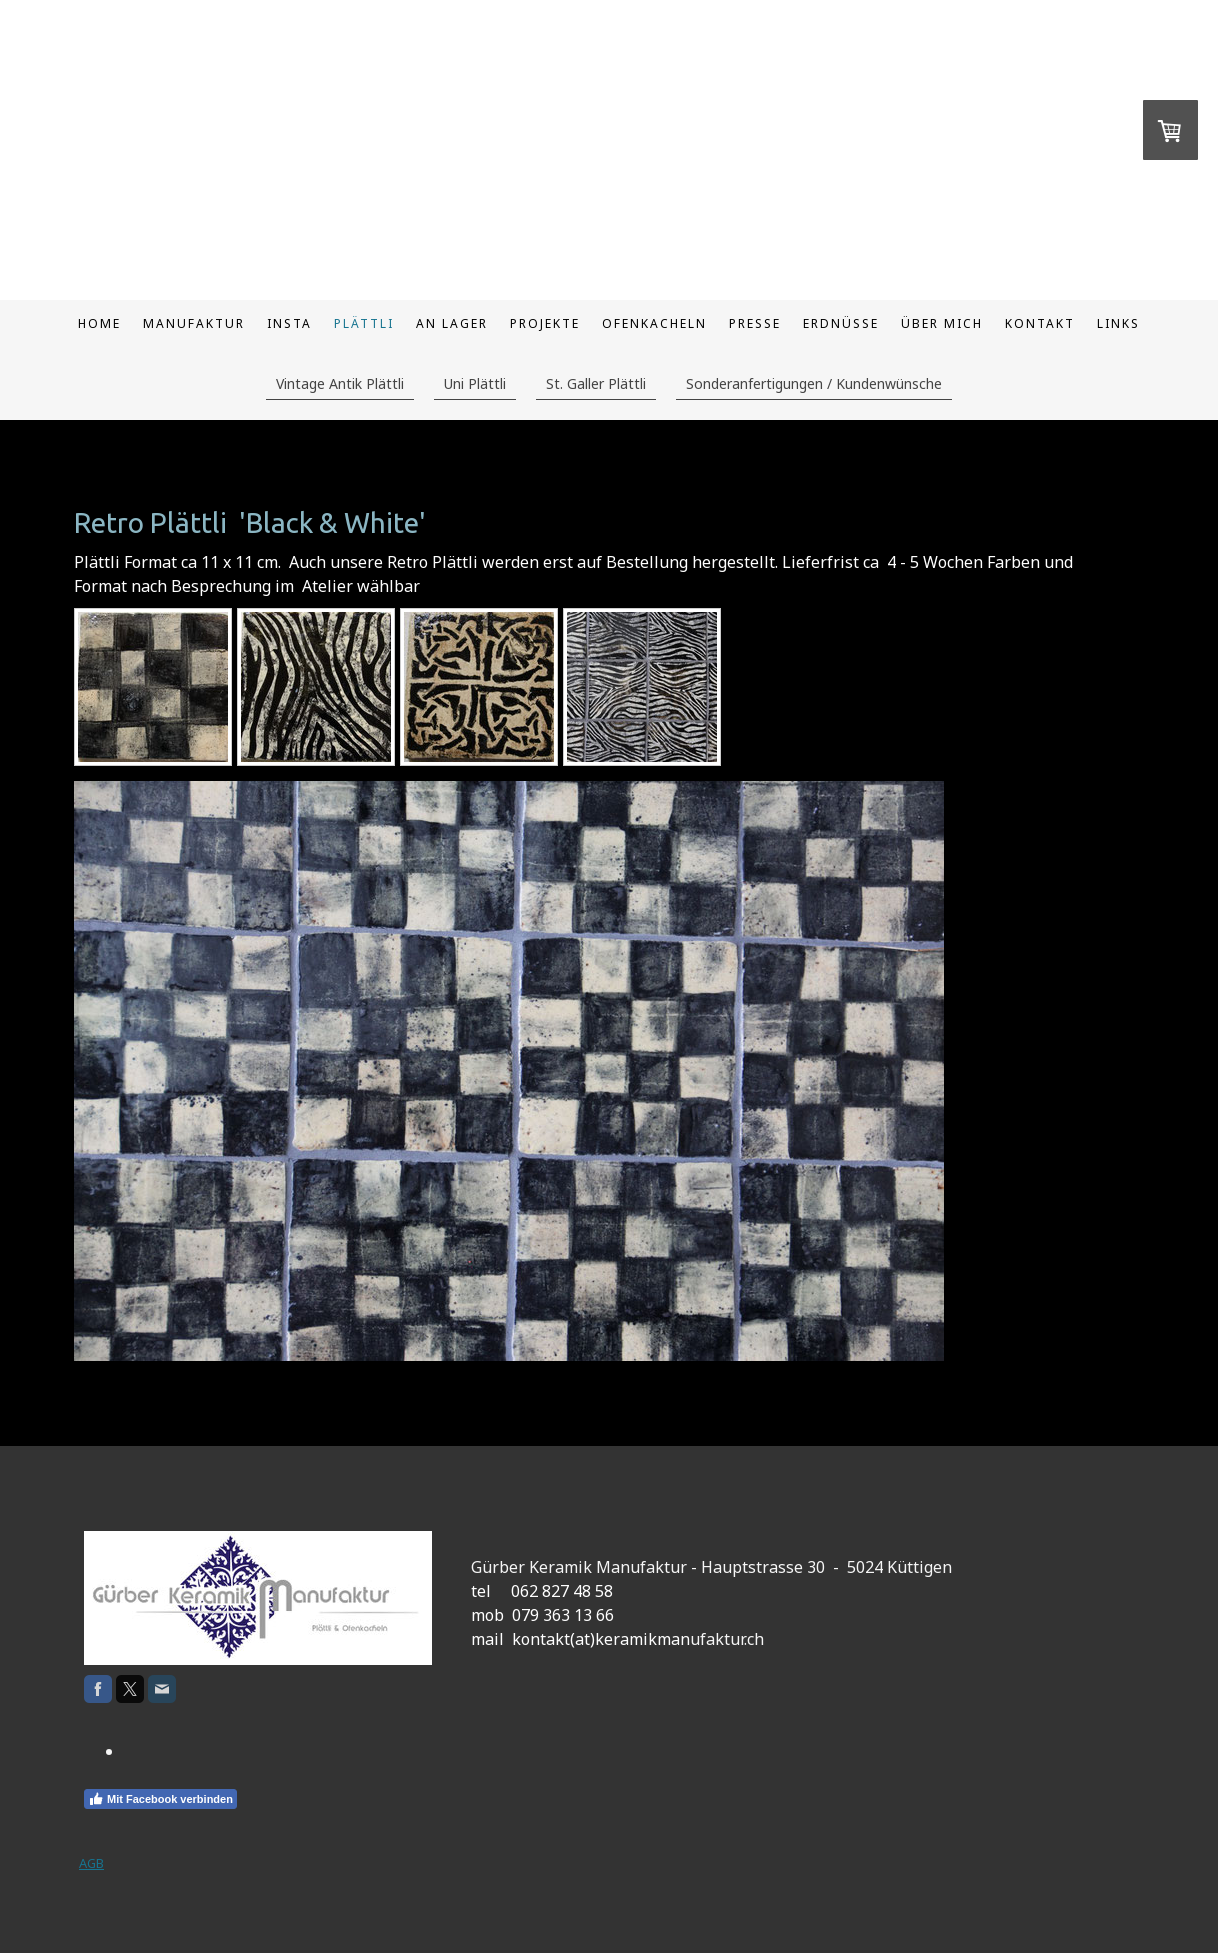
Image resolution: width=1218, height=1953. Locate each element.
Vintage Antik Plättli (340, 383)
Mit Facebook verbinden (160, 1799)
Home (99, 323)
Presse (755, 323)
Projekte (545, 323)
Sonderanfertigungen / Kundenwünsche (814, 383)
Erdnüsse (841, 323)
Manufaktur (194, 323)
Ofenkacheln (654, 323)
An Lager (452, 323)
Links (1118, 323)
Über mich (942, 323)
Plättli (364, 323)
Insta (289, 323)
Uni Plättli (475, 383)
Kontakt (1040, 323)
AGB (91, 1863)
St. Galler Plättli (596, 383)
